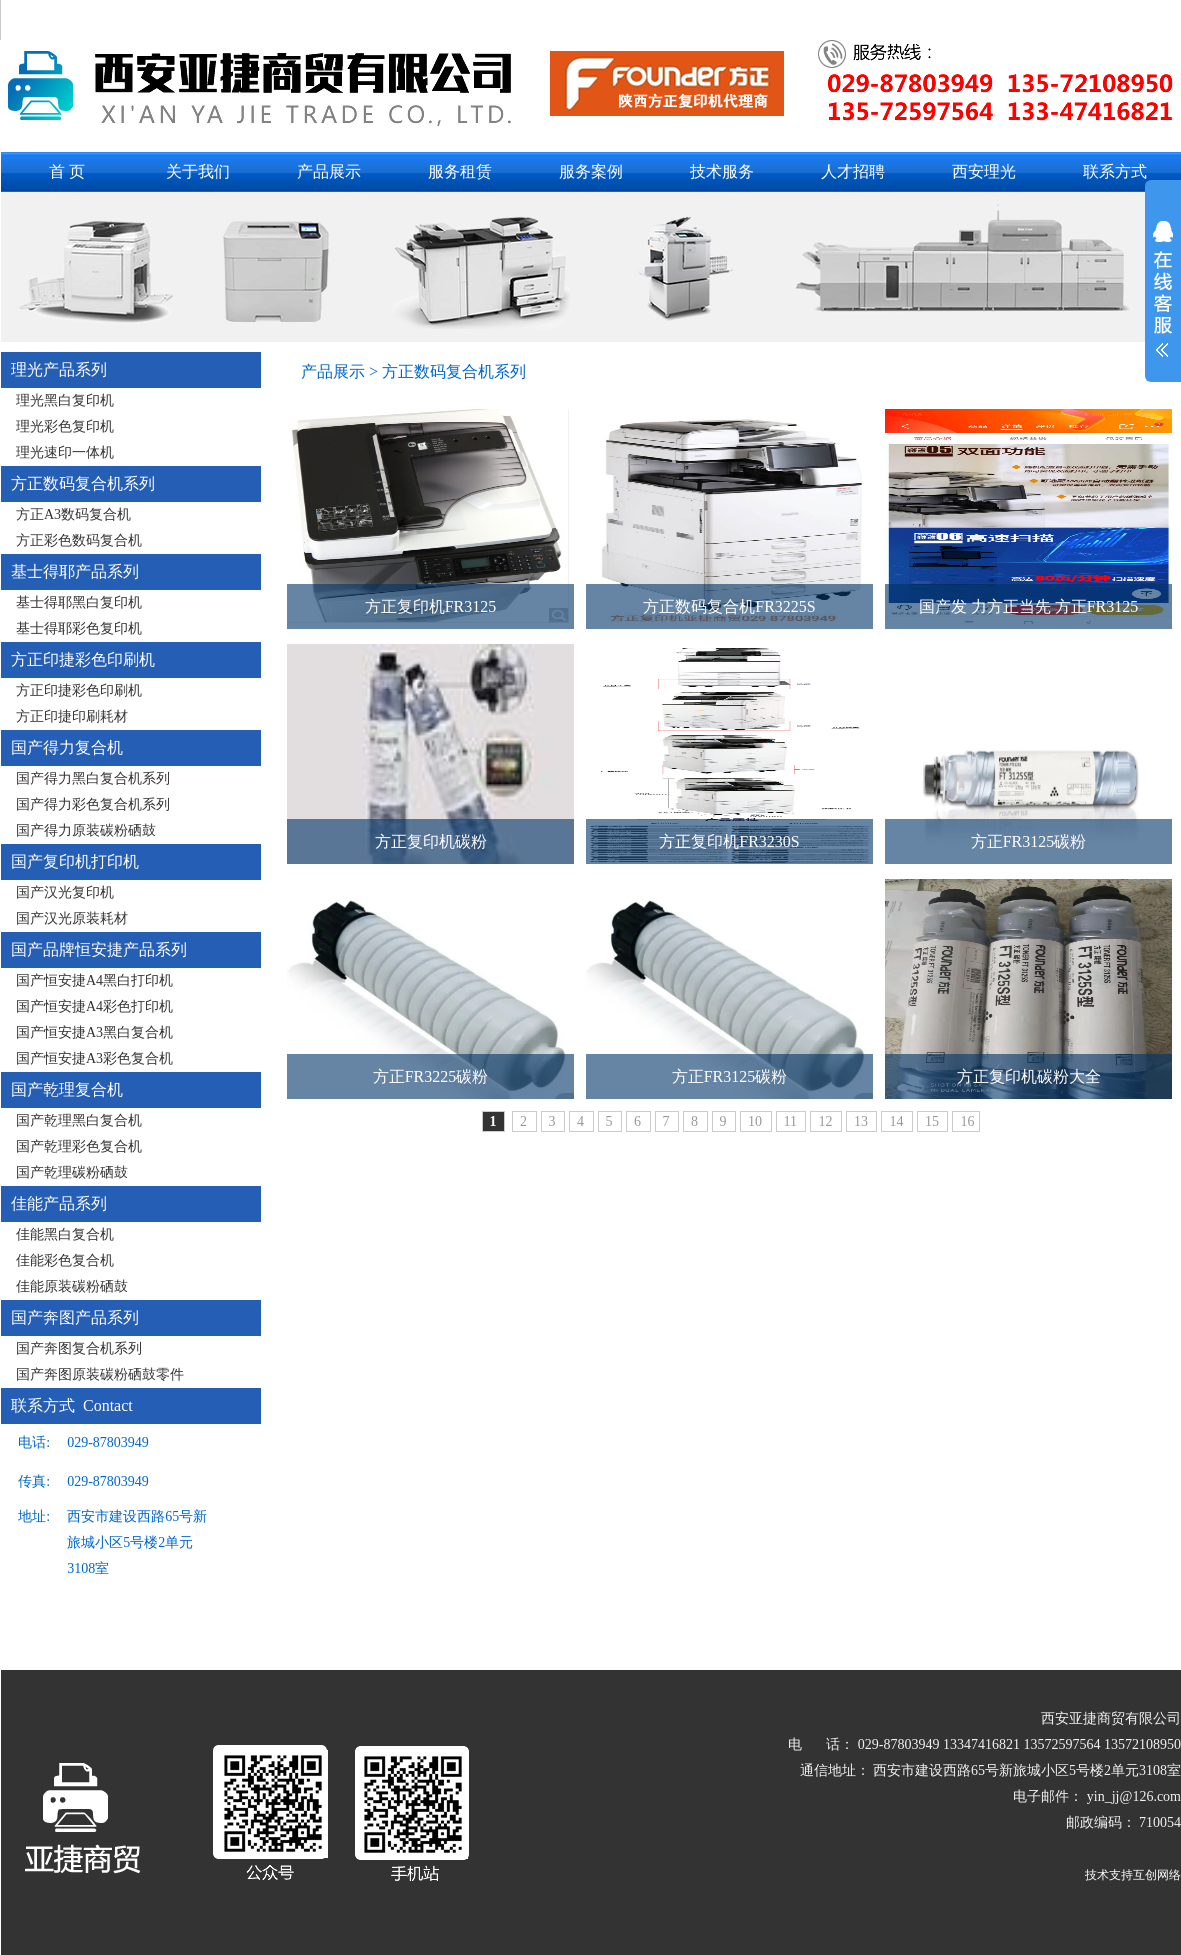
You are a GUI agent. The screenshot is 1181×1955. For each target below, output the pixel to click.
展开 (1163, 302)
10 (757, 1121)
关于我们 (198, 171)
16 (967, 1121)
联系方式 (1115, 171)
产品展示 (329, 171)
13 (863, 1121)
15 (934, 1121)
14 (898, 1121)
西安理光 (984, 171)
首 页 (67, 171)
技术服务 (722, 171)
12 (827, 1121)
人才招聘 (853, 171)
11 (792, 1121)
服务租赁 (460, 171)
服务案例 (591, 171)
